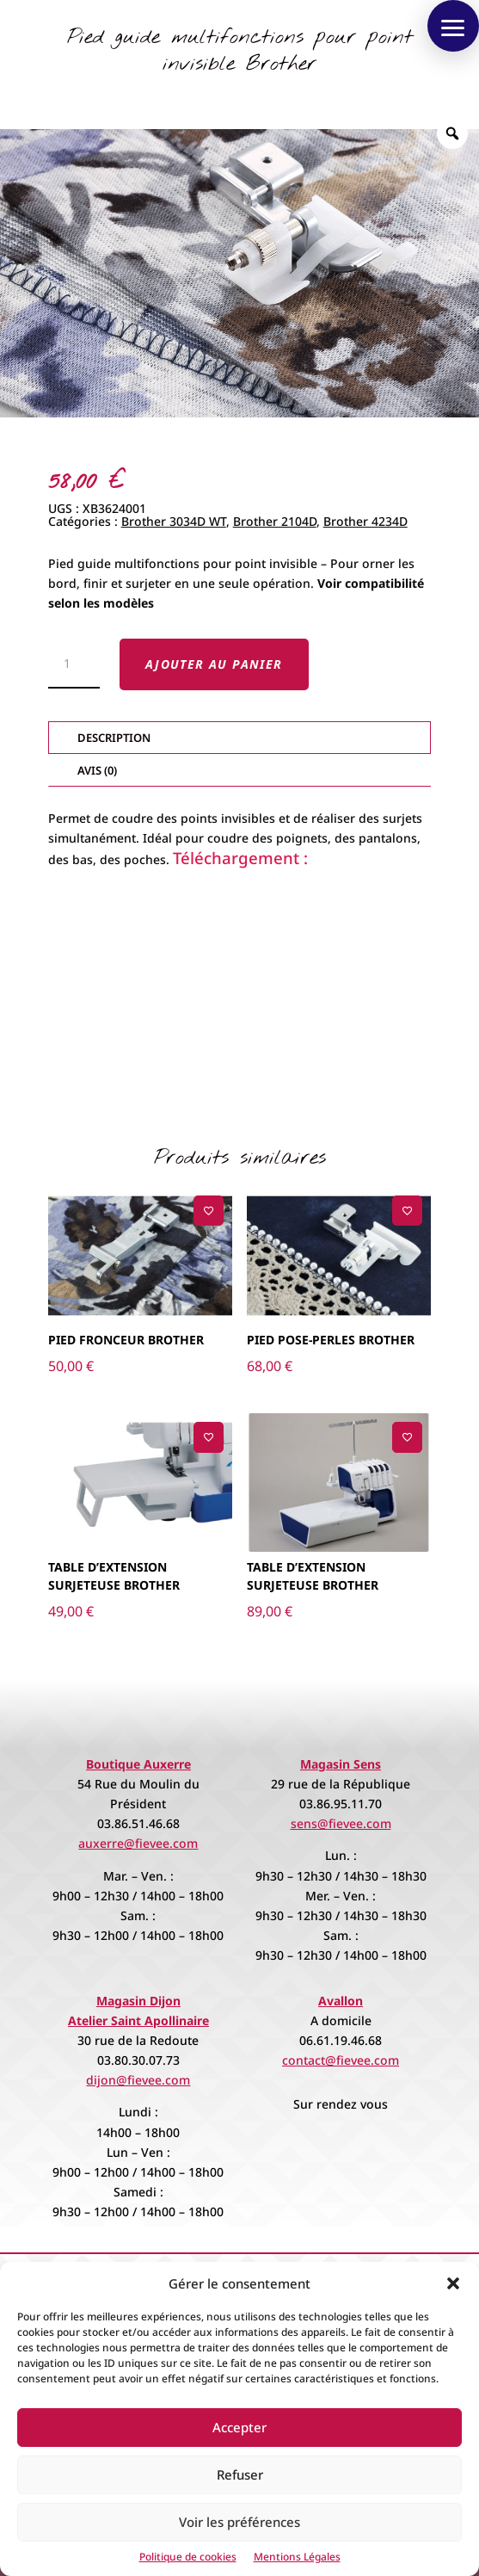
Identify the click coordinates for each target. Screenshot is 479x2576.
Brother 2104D (274, 521)
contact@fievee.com (340, 2060)
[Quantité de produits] (74, 664)
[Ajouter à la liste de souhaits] (208, 1210)
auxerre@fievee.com (138, 1843)
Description (113, 737)
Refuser (240, 2474)
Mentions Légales (297, 2556)
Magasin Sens (340, 1764)
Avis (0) (97, 770)
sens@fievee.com (341, 1823)
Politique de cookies (187, 2556)
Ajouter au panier (214, 664)
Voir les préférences (239, 2521)
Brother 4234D (365, 521)
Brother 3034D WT (173, 521)
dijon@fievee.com (138, 2080)
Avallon (340, 2000)
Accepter (239, 2427)
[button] (453, 2283)
